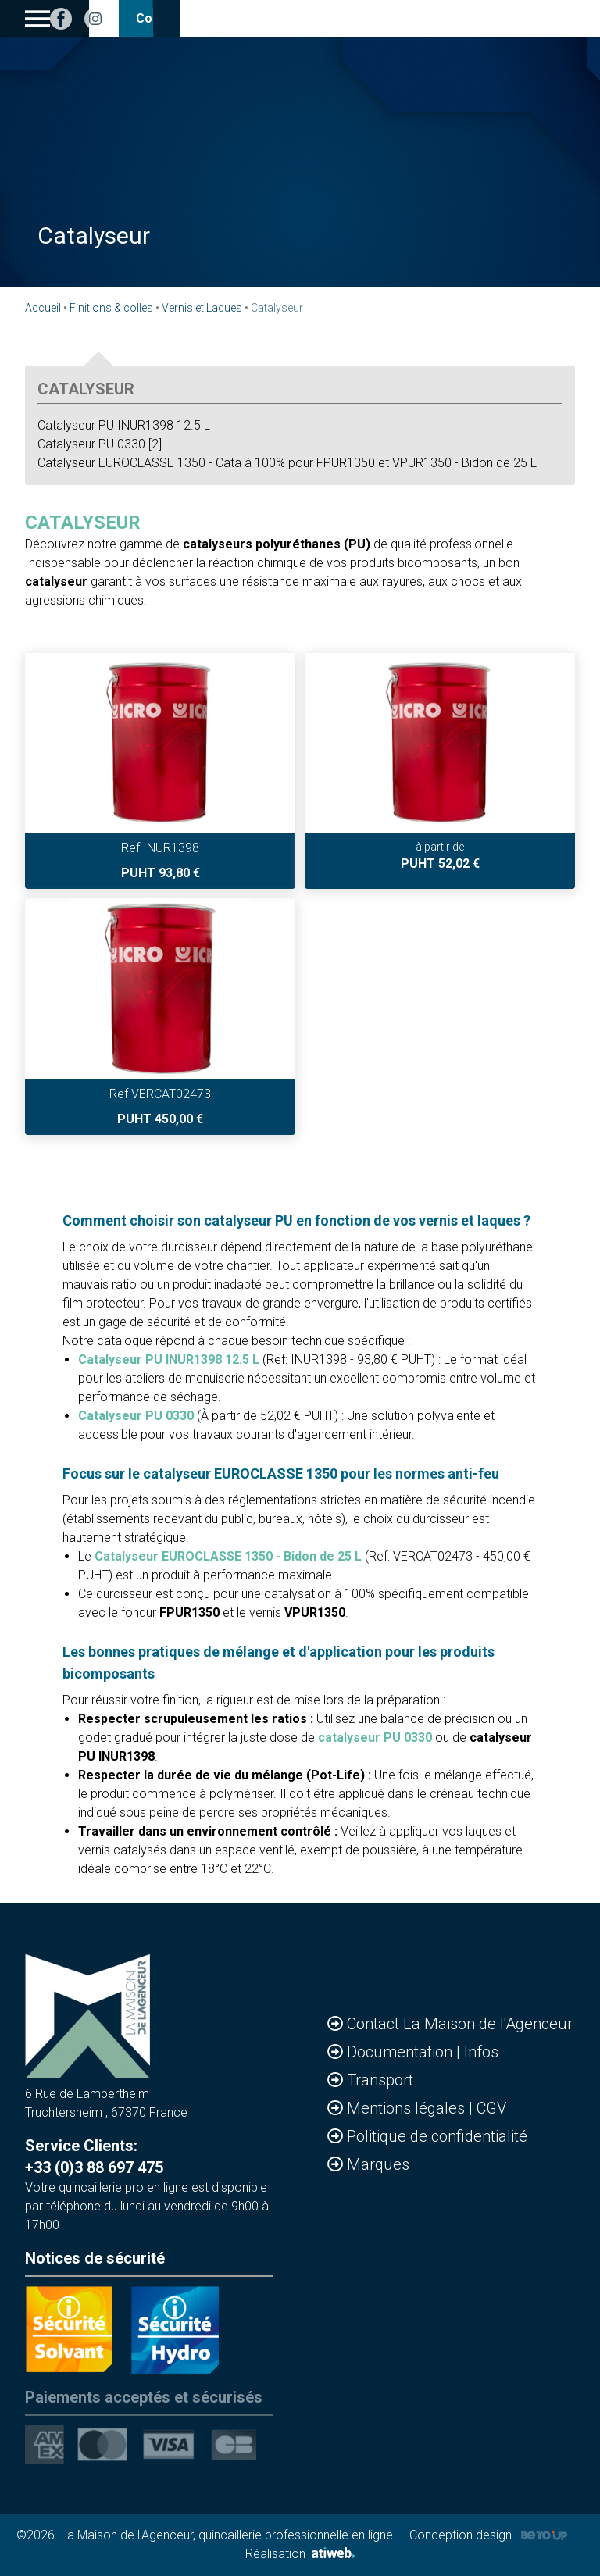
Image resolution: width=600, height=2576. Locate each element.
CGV (491, 2108)
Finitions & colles (111, 307)
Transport (380, 2080)
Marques (378, 2164)
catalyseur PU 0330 (375, 1737)
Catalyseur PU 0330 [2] (100, 444)
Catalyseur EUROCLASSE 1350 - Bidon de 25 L (228, 1556)
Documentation (401, 2052)
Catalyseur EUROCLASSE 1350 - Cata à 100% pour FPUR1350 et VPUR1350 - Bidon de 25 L (287, 462)
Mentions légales (408, 2108)
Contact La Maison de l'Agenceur (460, 2023)
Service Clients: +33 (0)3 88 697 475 (94, 2156)
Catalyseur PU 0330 (136, 1415)
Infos (481, 2052)
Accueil (43, 307)
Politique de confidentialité (437, 2136)
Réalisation (300, 2553)
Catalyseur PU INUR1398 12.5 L (124, 425)
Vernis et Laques (202, 307)
